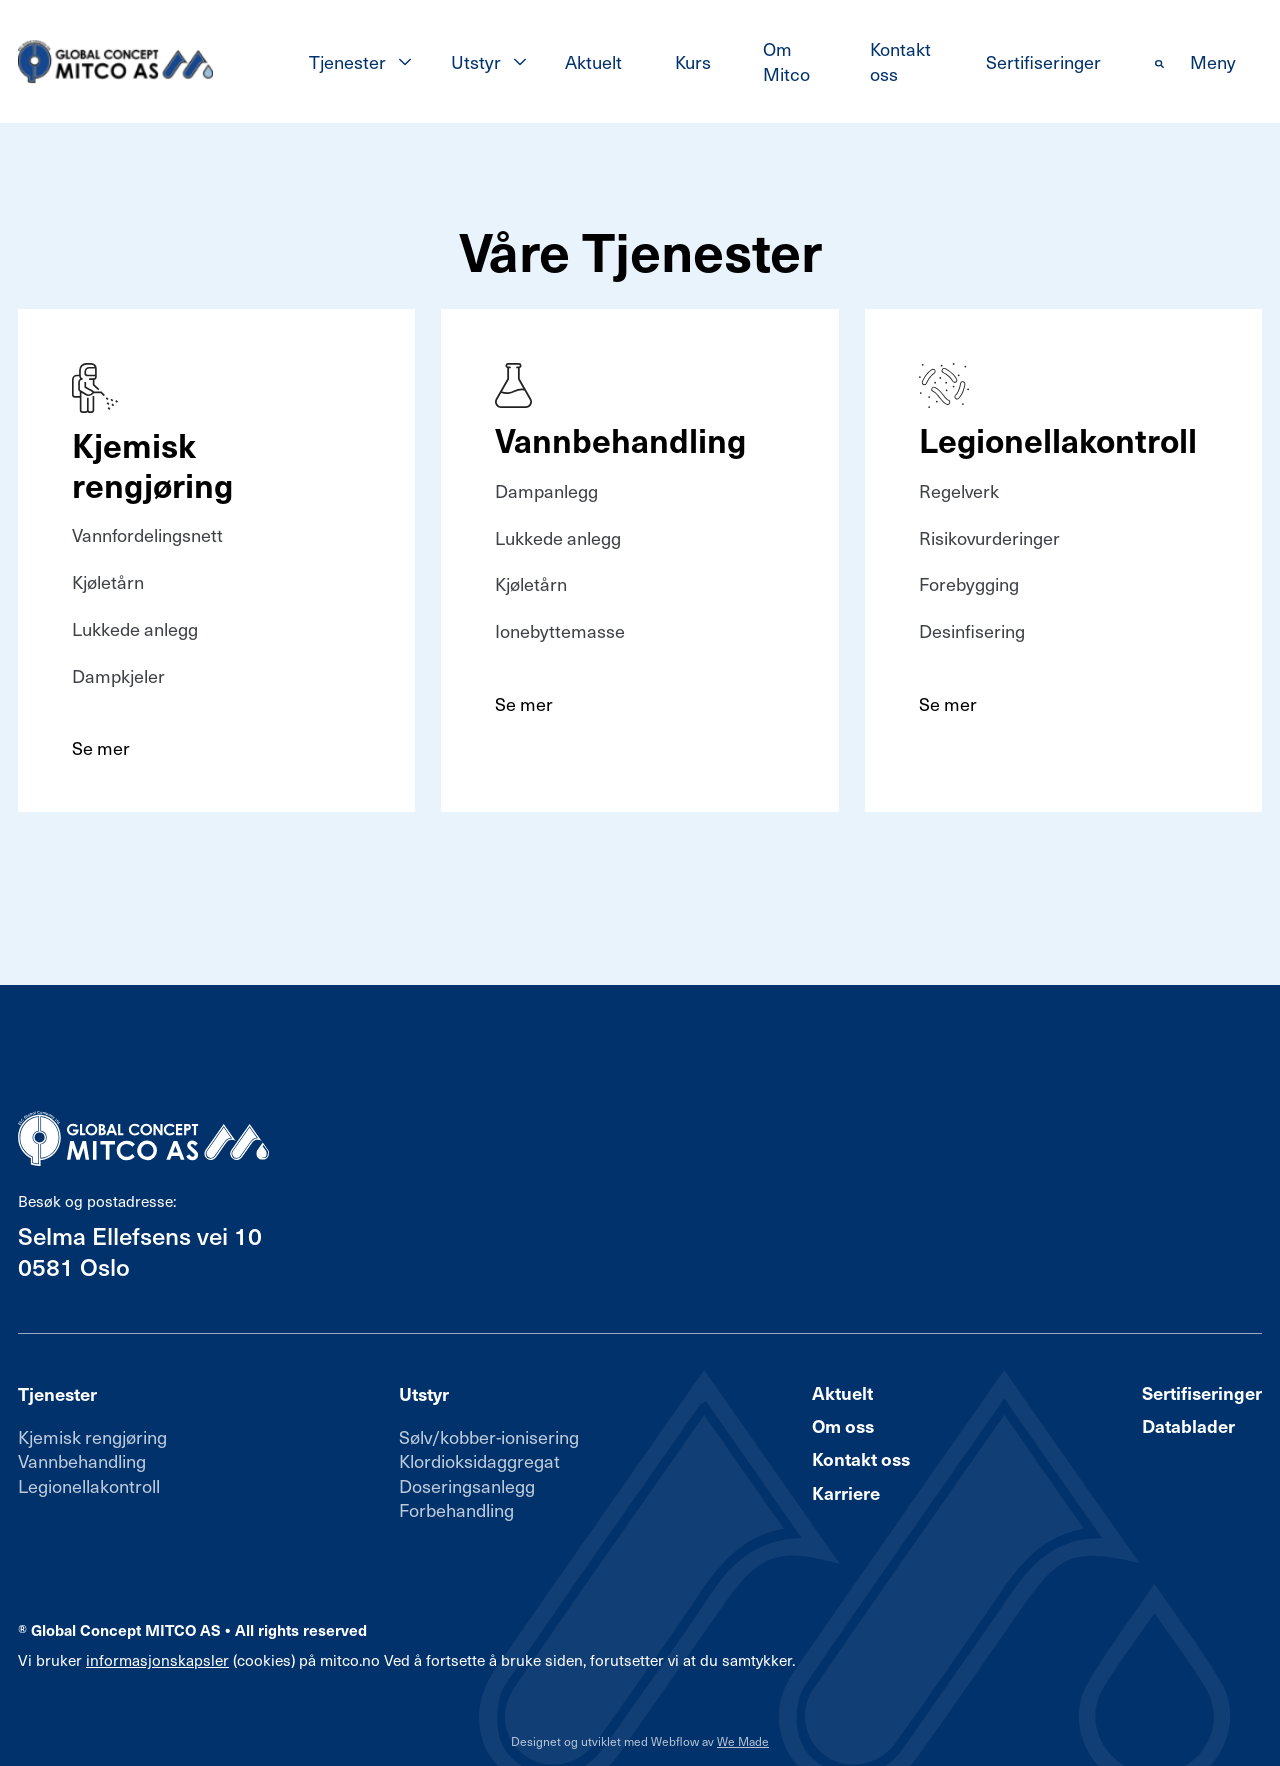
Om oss (843, 1426)
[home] (115, 62)
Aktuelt (593, 61)
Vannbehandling (82, 1460)
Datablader (1188, 1426)
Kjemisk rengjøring (92, 1436)
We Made (743, 1741)
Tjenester (347, 61)
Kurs (693, 61)
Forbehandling (456, 1509)
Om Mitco (786, 60)
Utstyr (476, 61)
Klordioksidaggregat (479, 1460)
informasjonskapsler (157, 1659)
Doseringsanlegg (467, 1485)
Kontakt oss (900, 60)
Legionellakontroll (89, 1485)
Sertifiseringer (1043, 61)
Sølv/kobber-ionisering (489, 1436)
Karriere (846, 1493)
